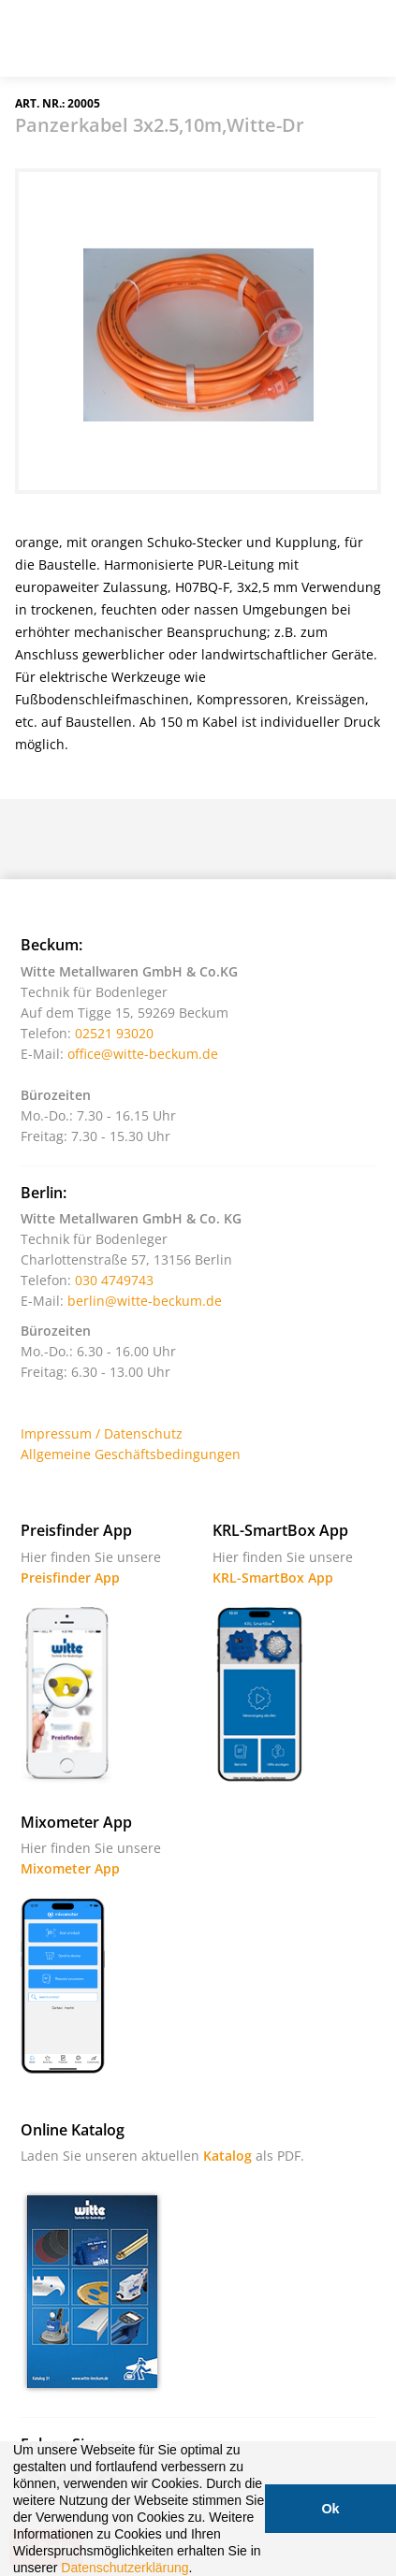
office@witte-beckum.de (142, 1054)
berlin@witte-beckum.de (144, 1301)
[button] (198, 2569)
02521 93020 (114, 1033)
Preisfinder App (70, 1577)
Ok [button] (330, 2508)
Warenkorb (316, 46)
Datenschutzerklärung (124, 2567)
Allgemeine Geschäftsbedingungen (131, 1454)
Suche (269, 46)
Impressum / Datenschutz (102, 1433)
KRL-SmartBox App (273, 1577)
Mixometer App (70, 1868)
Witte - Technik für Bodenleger (67, 36)
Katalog (227, 2155)
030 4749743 (114, 1280)
